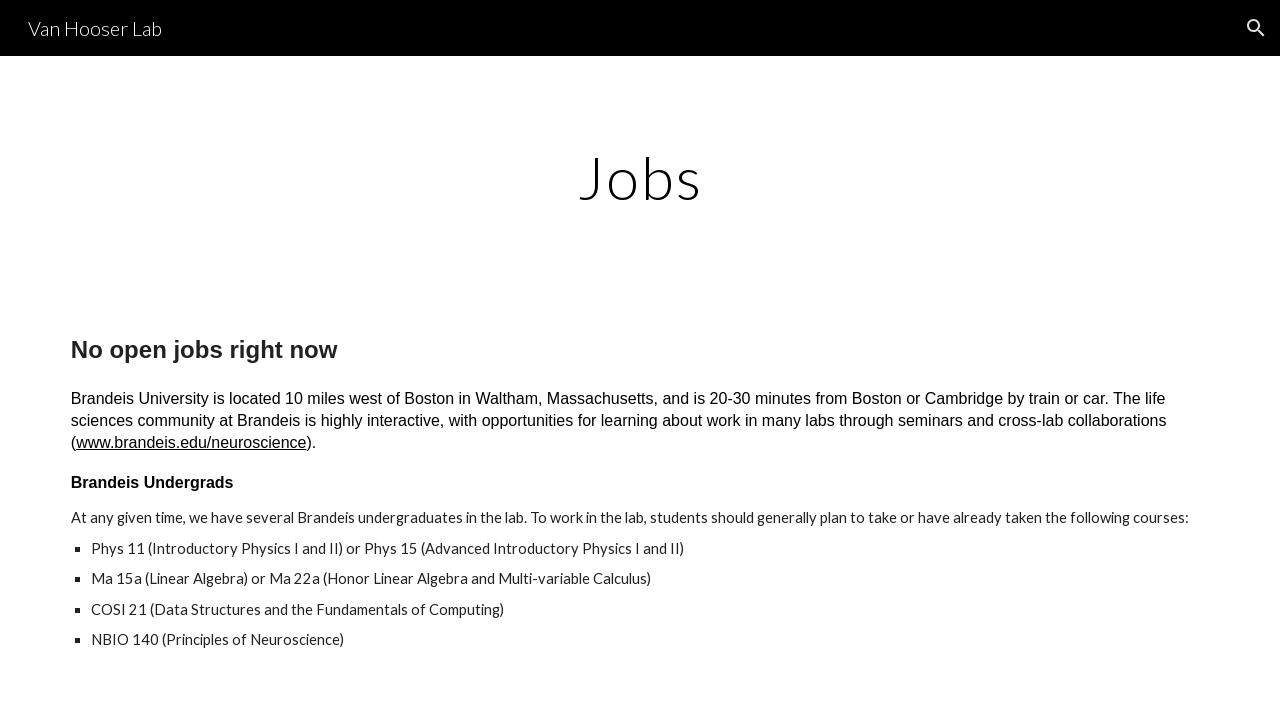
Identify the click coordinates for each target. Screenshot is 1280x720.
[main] (640, 177)
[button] (1256, 28)
